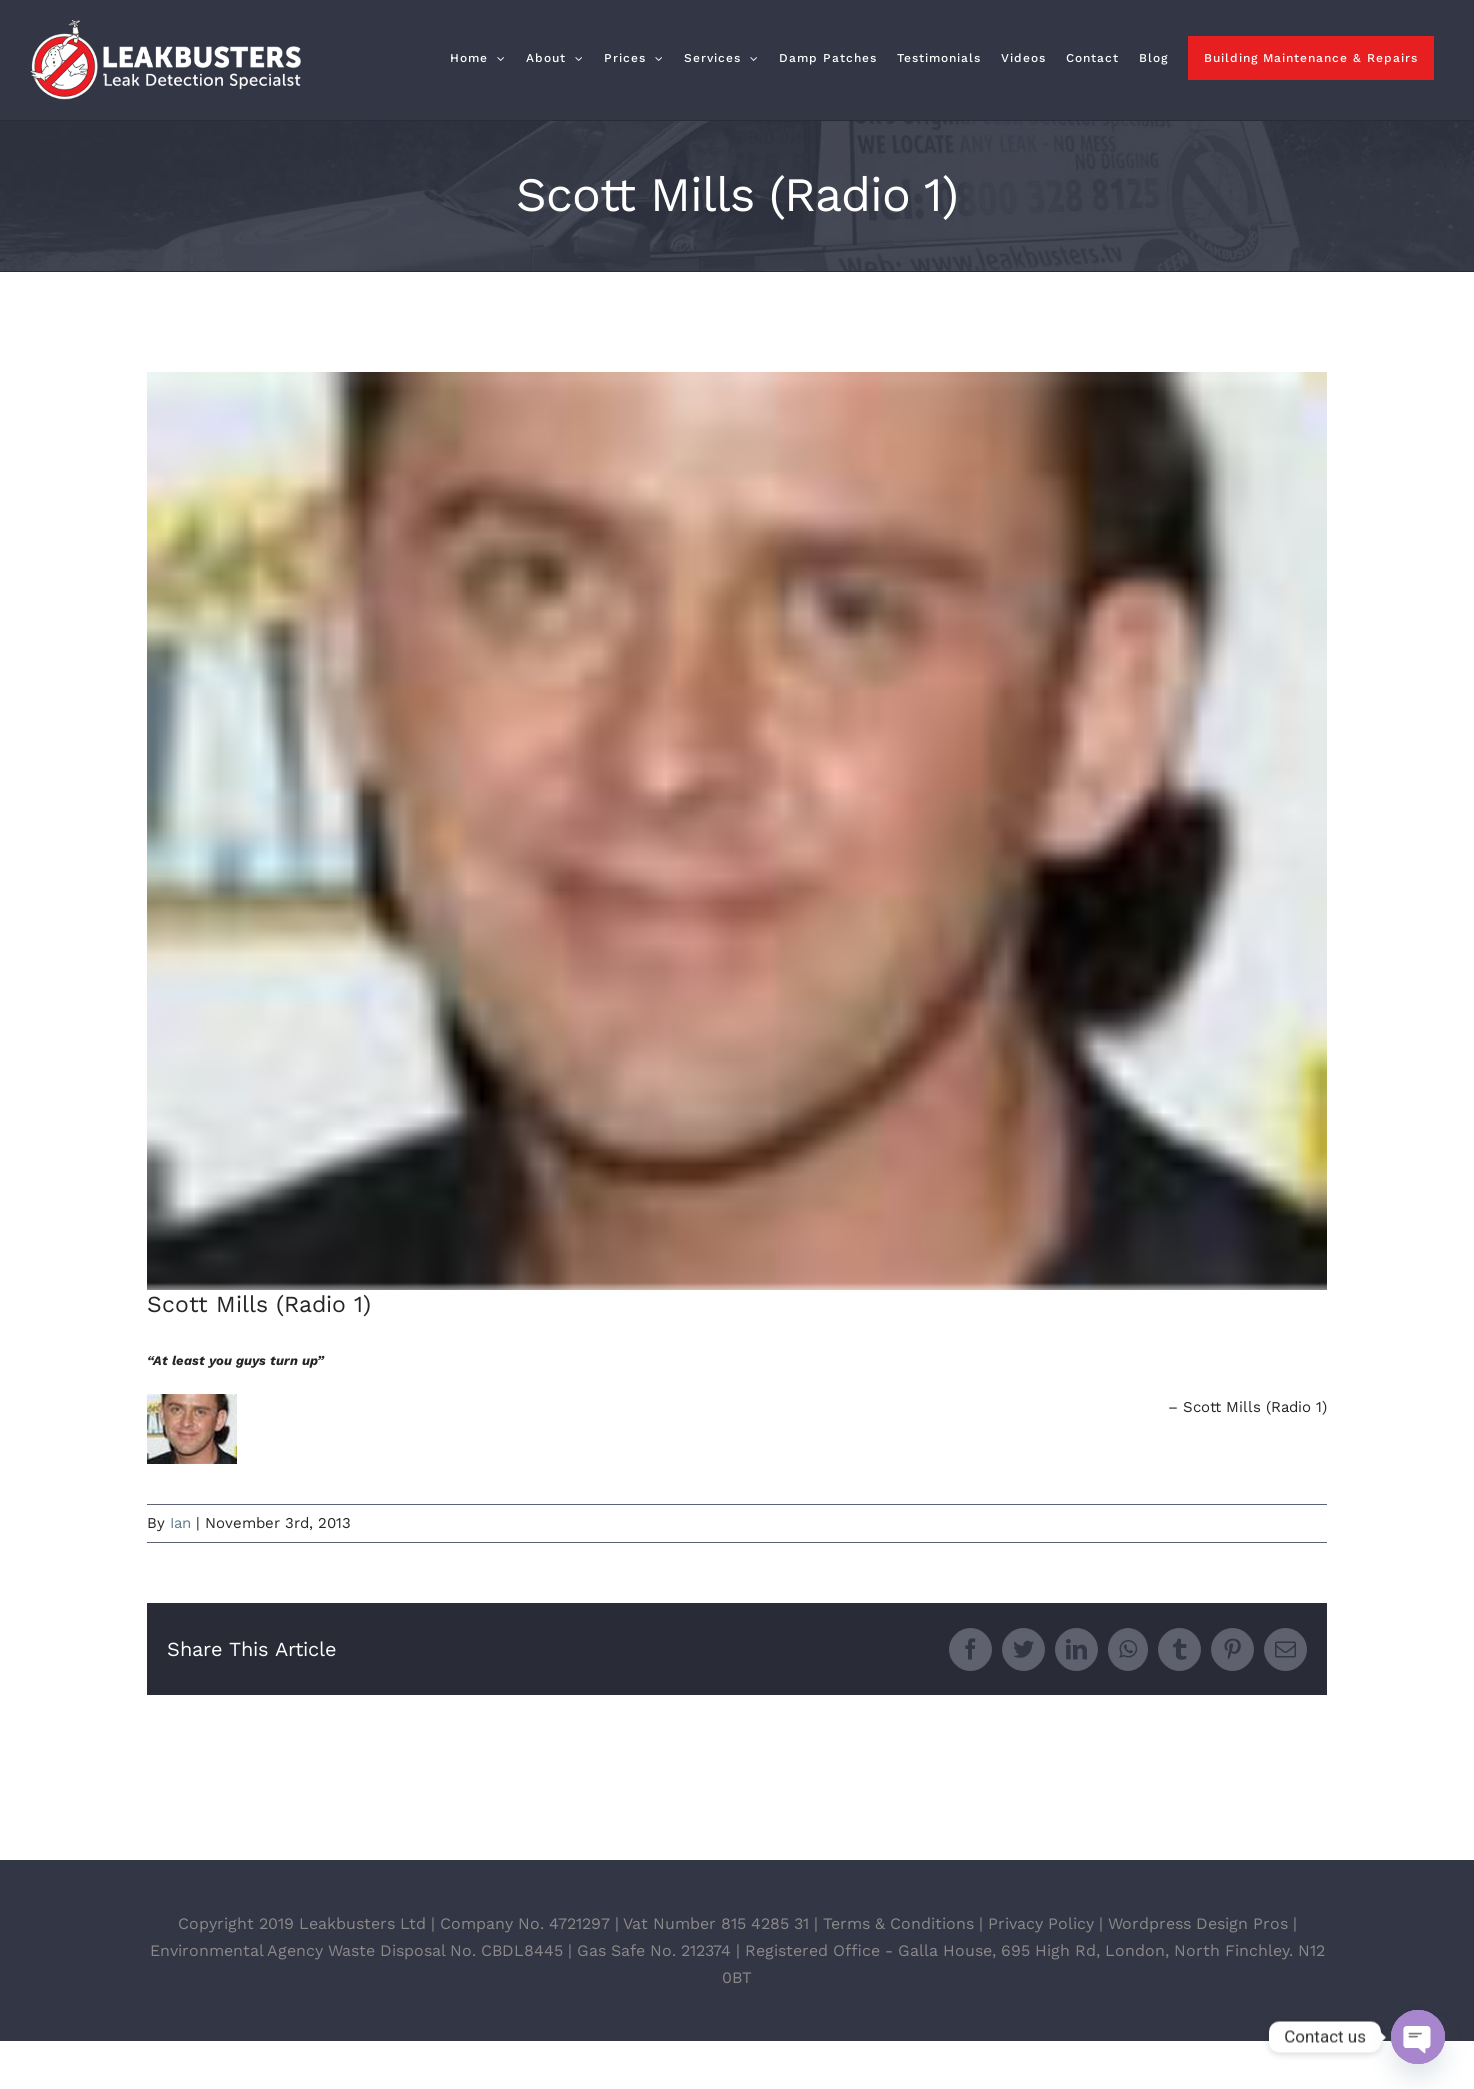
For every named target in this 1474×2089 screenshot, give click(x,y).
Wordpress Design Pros (1198, 1971)
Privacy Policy (1041, 1971)
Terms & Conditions (898, 1971)
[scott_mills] (737, 831)
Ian (180, 1523)
